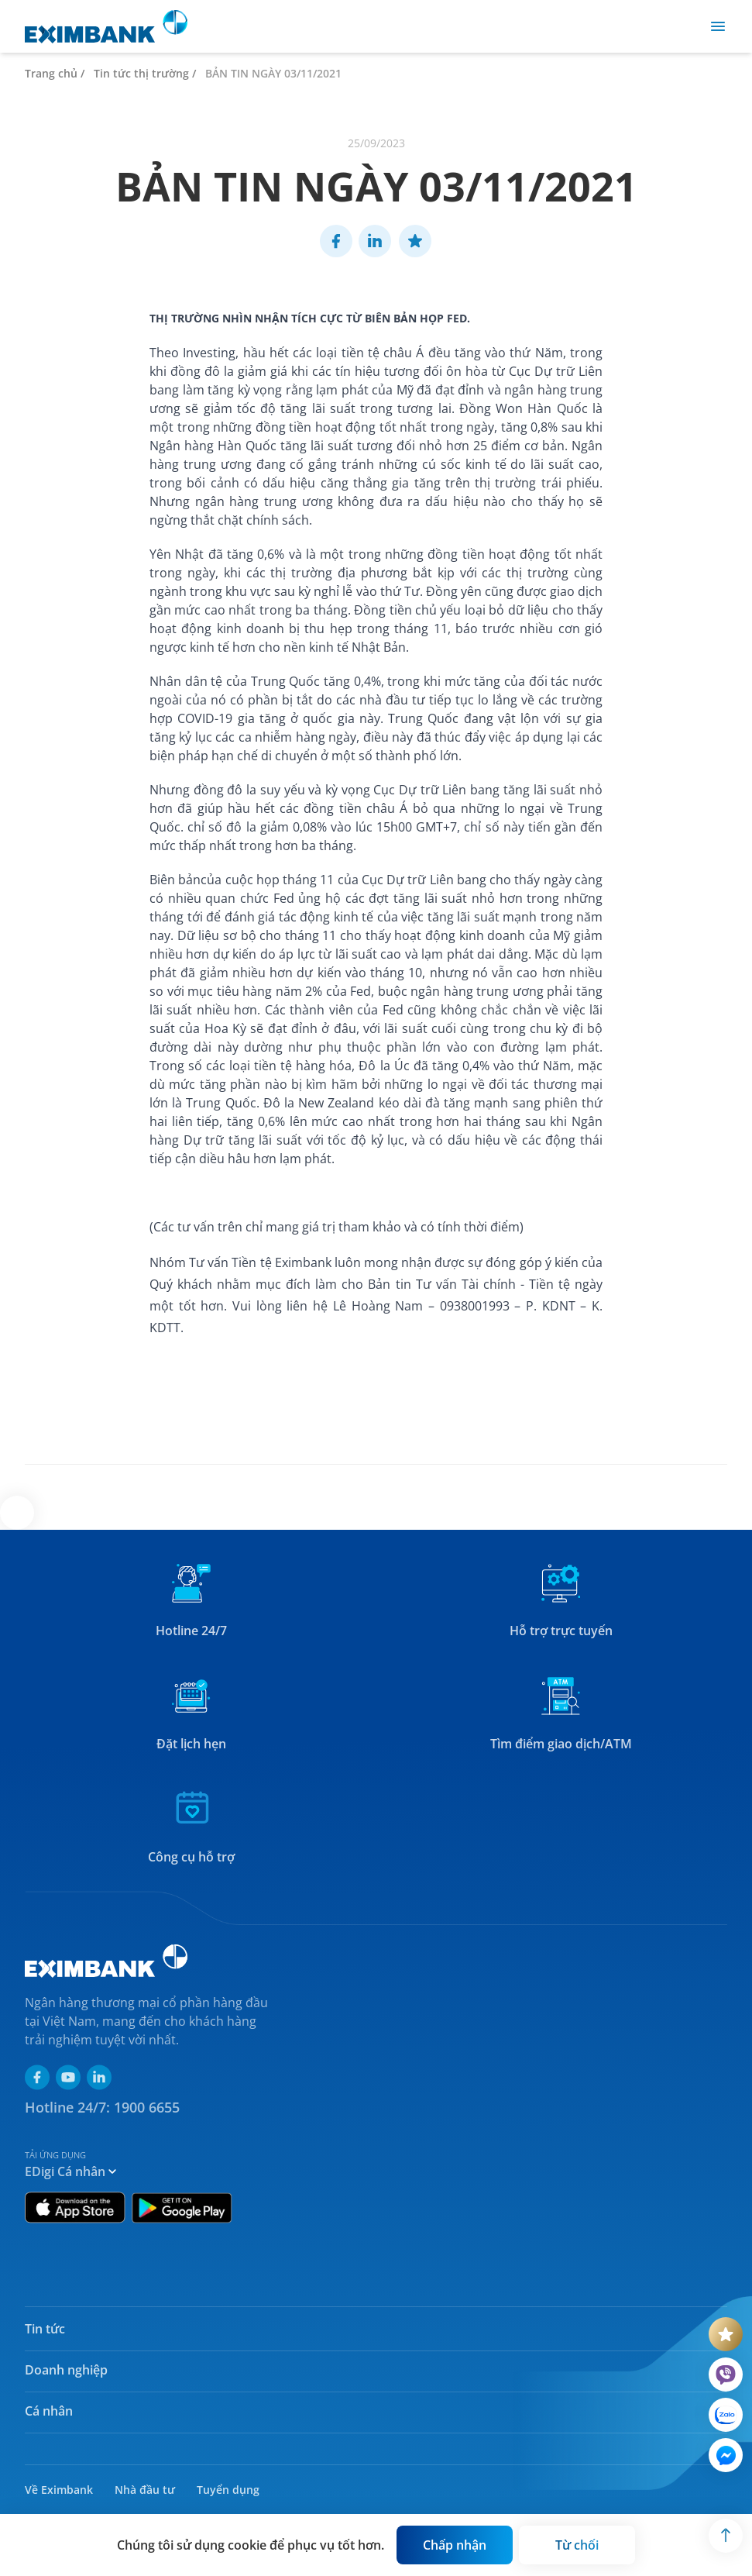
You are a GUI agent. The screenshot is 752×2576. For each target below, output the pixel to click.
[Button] (455, 2545)
